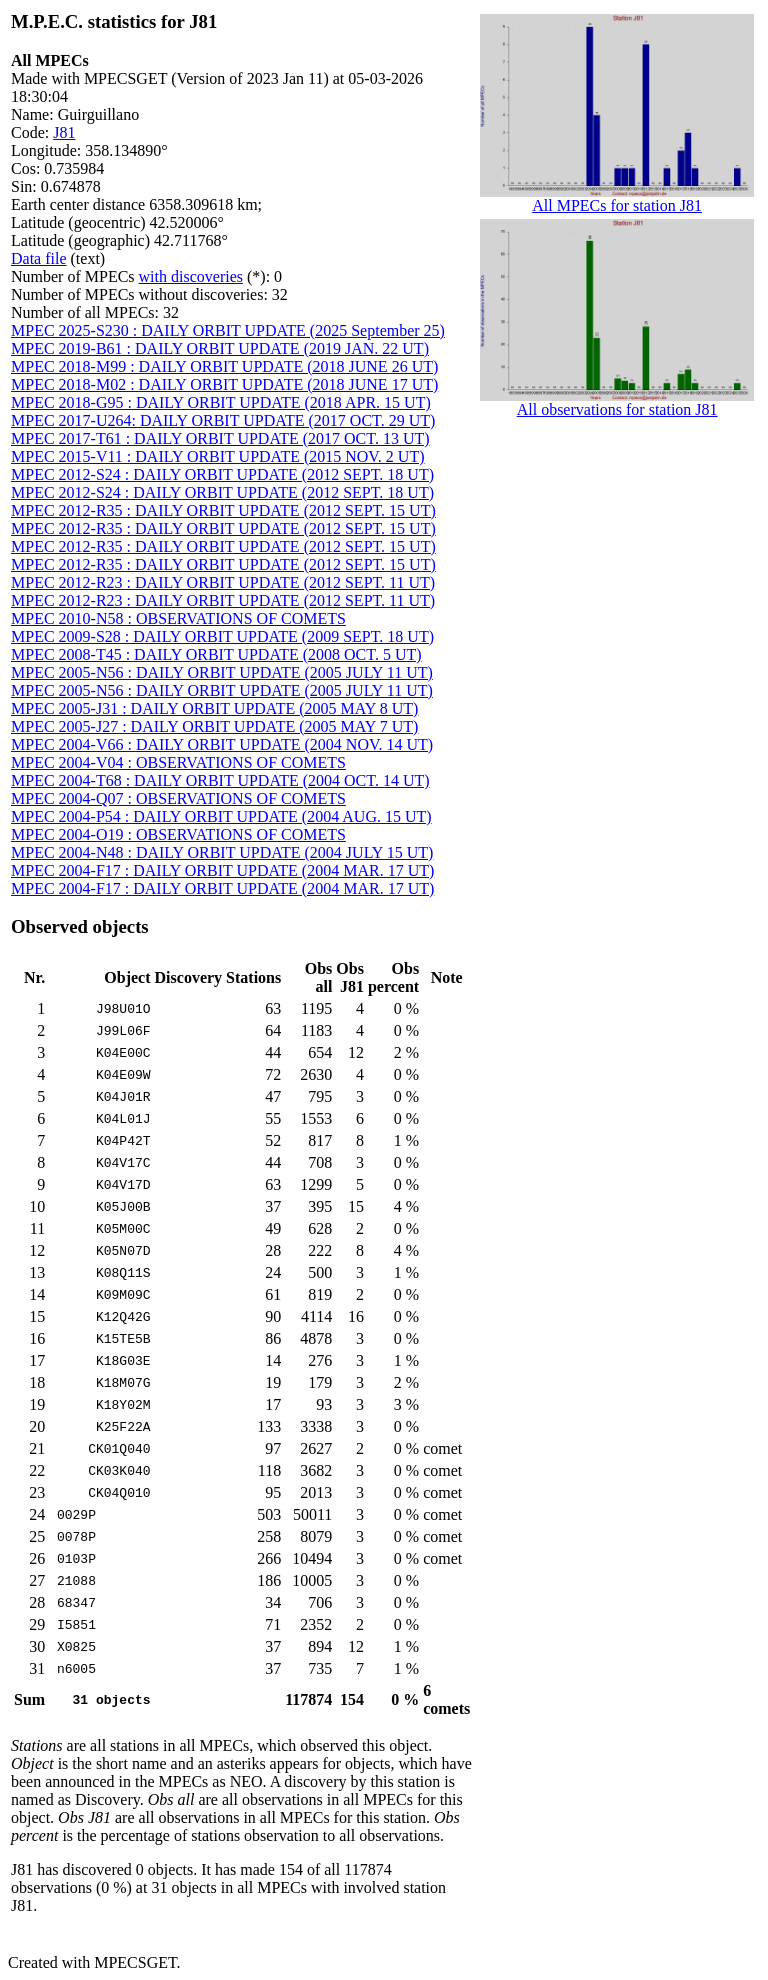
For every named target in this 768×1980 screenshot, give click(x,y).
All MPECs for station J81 (617, 198)
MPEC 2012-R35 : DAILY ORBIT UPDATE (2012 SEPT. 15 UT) (223, 510)
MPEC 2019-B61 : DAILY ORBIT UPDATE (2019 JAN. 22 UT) (220, 348)
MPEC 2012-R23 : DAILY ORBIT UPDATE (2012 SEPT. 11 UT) (223, 582)
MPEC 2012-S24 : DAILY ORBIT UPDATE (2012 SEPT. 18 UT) (222, 474)
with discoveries (191, 276)
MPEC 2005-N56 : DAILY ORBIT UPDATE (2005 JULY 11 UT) (222, 672)
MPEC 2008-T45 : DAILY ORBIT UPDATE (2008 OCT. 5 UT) (216, 654)
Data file (39, 258)
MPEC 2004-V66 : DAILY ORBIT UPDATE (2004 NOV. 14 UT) (222, 744)
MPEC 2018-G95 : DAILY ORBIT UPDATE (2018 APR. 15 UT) (221, 402)
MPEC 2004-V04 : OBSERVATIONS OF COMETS (178, 762)
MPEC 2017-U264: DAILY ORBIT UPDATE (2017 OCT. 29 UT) (223, 420)
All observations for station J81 (617, 402)
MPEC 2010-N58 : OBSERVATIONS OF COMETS (178, 618)
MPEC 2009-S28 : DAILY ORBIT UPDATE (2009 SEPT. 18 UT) (222, 636)
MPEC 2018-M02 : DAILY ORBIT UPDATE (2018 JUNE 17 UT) (224, 384)
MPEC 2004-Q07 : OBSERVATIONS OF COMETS (178, 798)
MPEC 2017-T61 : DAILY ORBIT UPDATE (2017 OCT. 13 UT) (220, 438)
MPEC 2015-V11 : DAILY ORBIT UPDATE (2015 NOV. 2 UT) (218, 456)
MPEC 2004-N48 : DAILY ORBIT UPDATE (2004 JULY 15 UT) (222, 852)
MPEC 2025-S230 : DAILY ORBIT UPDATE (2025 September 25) (228, 330)
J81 (64, 132)
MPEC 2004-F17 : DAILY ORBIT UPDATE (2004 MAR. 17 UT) (222, 870)
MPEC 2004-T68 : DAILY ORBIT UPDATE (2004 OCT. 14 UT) (220, 780)
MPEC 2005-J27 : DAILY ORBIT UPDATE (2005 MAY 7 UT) (214, 726)
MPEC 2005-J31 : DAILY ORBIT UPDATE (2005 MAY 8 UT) (214, 708)
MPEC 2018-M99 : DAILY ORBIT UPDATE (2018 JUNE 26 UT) (224, 366)
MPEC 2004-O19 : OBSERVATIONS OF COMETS (178, 834)
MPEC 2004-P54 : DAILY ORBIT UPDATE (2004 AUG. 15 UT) (221, 816)
